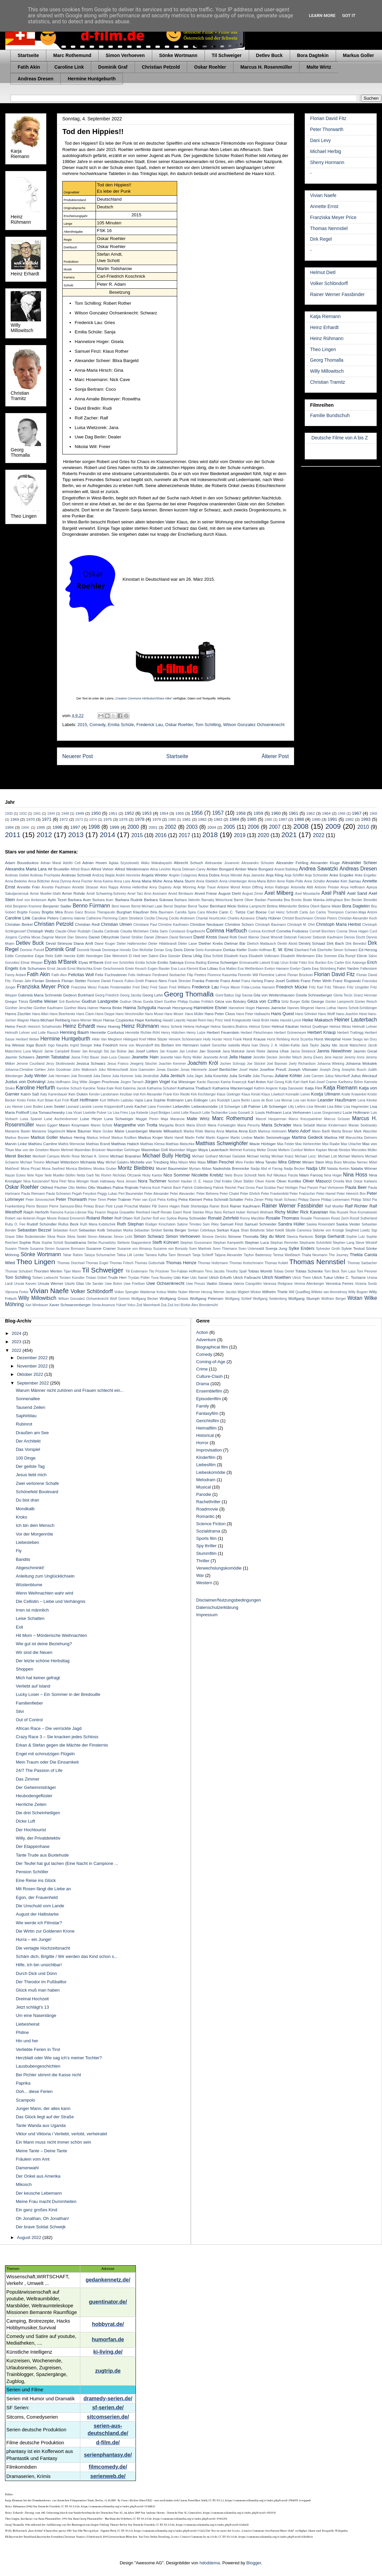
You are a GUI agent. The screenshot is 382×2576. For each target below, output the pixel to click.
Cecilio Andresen (182, 918)
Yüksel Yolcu (126, 1305)
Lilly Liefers (296, 1106)
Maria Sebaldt (304, 1125)
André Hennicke (128, 875)
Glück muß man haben (38, 1990)
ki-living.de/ (108, 2352)
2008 (300, 826)
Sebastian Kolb (92, 1230)
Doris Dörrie (184, 949)
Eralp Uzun (280, 962)
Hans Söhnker (306, 1014)
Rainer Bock (218, 1206)
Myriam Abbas (200, 1168)
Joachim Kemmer (172, 1063)
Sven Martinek (200, 1248)
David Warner (248, 937)
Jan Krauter (169, 1051)
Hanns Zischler (18, 1013)
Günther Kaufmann (48, 1008)
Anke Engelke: (366, 875)
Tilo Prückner (159, 1271)
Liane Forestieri (160, 1106)
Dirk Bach (335, 943)
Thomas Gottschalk (150, 1263)
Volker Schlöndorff (329, 283)
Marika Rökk (193, 1131)
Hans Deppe (105, 1014)
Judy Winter (35, 1075)
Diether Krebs (210, 943)
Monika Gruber (105, 1168)
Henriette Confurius (107, 1032)
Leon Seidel (54, 1106)
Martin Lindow (241, 1137)
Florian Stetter (74, 980)
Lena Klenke (367, 1100)
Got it (348, 15)
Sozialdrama (75, 1242)
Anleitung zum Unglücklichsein (45, 1576)
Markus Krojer (150, 1137)
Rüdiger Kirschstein (160, 1224)
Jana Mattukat (233, 1051)
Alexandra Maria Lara (26, 868)
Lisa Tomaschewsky (47, 1112)
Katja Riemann (325, 316)
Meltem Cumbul (290, 1150)
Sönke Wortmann (178, 55)
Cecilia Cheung (156, 918)
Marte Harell (174, 1137)
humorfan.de (108, 2339)
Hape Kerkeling (148, 1020)
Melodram (205, 1479)
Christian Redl (87, 924)
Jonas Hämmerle (193, 1069)
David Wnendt (271, 937)
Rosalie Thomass (282, 1217)
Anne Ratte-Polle (290, 881)
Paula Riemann (33, 1193)
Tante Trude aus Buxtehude (42, 1855)
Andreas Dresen (35, 78)
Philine (22, 2032)
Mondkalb (25, 1508)
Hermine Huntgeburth (92, 78)
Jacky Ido (328, 1045)
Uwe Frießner (134, 1283)
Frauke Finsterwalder (114, 987)
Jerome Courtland (30, 1063)
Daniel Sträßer (132, 937)
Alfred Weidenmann (132, 869)
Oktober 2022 (30, 1374)
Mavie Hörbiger (262, 1143)
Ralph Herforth (36, 1212)
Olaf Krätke (223, 1181)
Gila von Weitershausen (274, 995)
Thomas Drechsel (71, 1263)
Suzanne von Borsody (170, 1248)
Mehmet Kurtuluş (242, 1150)
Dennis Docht (354, 937)
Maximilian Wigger (183, 1150)
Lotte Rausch (191, 1112)
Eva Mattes (227, 968)
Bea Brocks (293, 900)
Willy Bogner (358, 1292)
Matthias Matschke (180, 1144)
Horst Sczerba (302, 1039)
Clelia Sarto (159, 931)
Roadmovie (207, 1509)
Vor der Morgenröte (34, 1534)
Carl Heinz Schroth (283, 912)
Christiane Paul (145, 924)
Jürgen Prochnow (104, 1081)
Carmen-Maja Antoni (361, 912)
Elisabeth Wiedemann (298, 956)
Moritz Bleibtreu (136, 1168)
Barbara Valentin (187, 900)
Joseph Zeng (329, 1069)
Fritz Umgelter (358, 987)
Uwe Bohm (113, 1283)
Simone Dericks (214, 1236)
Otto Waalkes (99, 1187)
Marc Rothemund (72, 55)
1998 (94, 827)
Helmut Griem (259, 1026)
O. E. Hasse (203, 1181)
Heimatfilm (206, 1428)
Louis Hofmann (268, 1112)
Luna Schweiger (118, 1118)
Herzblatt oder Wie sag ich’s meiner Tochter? (59, 2057)
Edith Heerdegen (90, 956)
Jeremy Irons (354, 1057)
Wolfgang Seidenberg (270, 1299)
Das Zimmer (27, 1779)
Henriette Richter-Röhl (142, 1032)
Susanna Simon (42, 1248)
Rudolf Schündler (42, 1224)
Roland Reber (99, 1217)
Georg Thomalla (326, 360)
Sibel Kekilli (275, 1230)
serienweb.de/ (108, 2476)
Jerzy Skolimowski (60, 1063)
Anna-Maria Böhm (262, 881)
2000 (133, 827)
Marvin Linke (16, 1143)
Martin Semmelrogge (272, 1137)
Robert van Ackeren (20, 1218)
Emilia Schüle (121, 724)
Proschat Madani (137, 1206)
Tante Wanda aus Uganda (41, 2125)
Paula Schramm (58, 1193)
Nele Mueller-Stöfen (60, 1175)
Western (204, 1582)
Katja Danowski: (291, 1088)
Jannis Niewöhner (334, 1050)
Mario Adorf (299, 1130)
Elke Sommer (326, 956)
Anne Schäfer (314, 881)
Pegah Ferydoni (84, 1193)
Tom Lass (348, 1271)
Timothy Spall (236, 1271)
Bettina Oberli (308, 906)
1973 (79, 819)
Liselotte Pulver (95, 1112)
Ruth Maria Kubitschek (98, 1224)
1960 (276, 813)
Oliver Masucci (317, 1180)
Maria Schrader (276, 1124)
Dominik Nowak (89, 950)
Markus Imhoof (98, 1137)
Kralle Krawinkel (353, 1094)
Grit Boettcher (70, 1001)
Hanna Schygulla (139, 1007)
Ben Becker (353, 900)
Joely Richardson (302, 1063)
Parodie (203, 1494)
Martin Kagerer (217, 1137)
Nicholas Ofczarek (127, 1175)
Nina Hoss (355, 1174)
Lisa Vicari (74, 1112)
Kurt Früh (62, 1100)
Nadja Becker (294, 1168)
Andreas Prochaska (45, 875)
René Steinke (193, 1212)
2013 (76, 834)
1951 (113, 813)
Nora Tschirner (152, 1180)
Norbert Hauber (180, 1181)
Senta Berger (175, 1230)
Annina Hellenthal (134, 887)
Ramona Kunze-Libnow (68, 1212)
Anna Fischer (82, 881)
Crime (202, 1369)
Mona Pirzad (30, 1168)
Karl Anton (257, 1081)
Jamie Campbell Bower (62, 1051)
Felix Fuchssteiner (111, 974)
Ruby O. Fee (15, 1224)
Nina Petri (59, 1181)
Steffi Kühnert (165, 1242)
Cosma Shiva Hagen (352, 931)
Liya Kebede (138, 1112)
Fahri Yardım (348, 968)
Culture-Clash (209, 1376)
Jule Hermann (59, 1076)
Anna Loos (122, 881)
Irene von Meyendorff (136, 1045)
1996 (57, 827)
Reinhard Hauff (147, 1212)
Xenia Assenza (103, 1305)
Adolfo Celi (72, 863)
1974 (93, 819)
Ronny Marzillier (252, 1218)
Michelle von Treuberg (149, 1162)
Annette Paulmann (56, 887)
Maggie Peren (147, 1119)
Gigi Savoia (243, 995)
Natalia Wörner (364, 1168)
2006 (253, 827)
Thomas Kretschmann (246, 1263)
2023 (17, 1341)
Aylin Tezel (57, 899)
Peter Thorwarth (326, 129)
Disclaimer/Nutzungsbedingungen (228, 1600)
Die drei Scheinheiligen (38, 1812)
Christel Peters (325, 918)
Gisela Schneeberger (314, 995)
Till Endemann (137, 1271)
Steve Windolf (366, 1242)
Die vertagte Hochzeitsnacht (43, 1948)
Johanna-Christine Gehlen (25, 1069)
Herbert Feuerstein (222, 1032)
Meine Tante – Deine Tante (41, 2150)
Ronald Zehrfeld (223, 1217)
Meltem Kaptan (315, 1150)
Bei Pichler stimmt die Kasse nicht (48, 2074)
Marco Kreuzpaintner (305, 1119)
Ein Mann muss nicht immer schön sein (53, 2142)
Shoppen (24, 1669)
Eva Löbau (208, 968)
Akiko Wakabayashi (156, 863)
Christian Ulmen (116, 924)
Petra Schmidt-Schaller (223, 1199)
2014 (107, 834)
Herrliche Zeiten (31, 1804)
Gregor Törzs (16, 1001)
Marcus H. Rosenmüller (266, 67)
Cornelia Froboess (292, 931)
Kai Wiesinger (184, 1081)
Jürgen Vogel (157, 1081)
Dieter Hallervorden (132, 943)
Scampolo (25, 2100)
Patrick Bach (171, 1187)
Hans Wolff (326, 1014)
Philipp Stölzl (361, 1199)
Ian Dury (370, 1039)
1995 (40, 827)
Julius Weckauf (364, 1075)
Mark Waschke (365, 1131)
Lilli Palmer (251, 1106)
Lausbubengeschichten (38, 2066)
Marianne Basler (18, 1131)
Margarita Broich (172, 1125)
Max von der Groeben (32, 1150)
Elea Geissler (170, 956)
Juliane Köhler (288, 1075)
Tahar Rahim (73, 1255)
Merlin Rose (70, 1156)
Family (202, 1406)
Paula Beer (356, 1187)
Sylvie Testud (353, 1248)
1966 (341, 813)
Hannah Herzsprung (175, 1007)
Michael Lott (327, 1156)
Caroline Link (69, 67)
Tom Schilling (208, 724)
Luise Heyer (91, 1118)
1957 (218, 813)
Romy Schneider (192, 1218)
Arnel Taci (135, 893)
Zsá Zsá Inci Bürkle (176, 1305)
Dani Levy (320, 140)
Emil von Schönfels (119, 962)
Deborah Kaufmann (328, 937)
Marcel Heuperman (271, 1119)
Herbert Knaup (321, 1032)
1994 (9, 827)
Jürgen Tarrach (132, 1082)
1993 (366, 819)
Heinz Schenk (171, 1026)
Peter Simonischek (40, 1199)
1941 (37, 813)
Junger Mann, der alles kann (43, 2108)
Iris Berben (164, 1045)
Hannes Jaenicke (271, 1007)
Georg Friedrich (107, 995)
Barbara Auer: (103, 900)
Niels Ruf (265, 1175)
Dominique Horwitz (116, 950)
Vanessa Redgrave (278, 1283)
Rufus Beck (68, 1224)
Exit (19, 1627)
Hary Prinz (215, 1020)
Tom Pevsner (367, 1271)
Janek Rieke (255, 1051)
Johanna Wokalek (361, 1063)
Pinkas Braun (94, 1206)
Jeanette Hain (145, 1056)
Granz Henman (365, 995)
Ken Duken (78, 1094)
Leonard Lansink (79, 1106)
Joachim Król (203, 1063)
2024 (17, 1333)
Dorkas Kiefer (235, 949)
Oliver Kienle (265, 1181)
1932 (23, 813)
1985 (252, 819)
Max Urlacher (351, 1144)
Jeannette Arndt (215, 1057)
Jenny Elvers (313, 1057)
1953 (147, 813)
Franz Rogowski (347, 980)
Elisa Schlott (213, 956)
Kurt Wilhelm (109, 1100)
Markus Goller (358, 55)
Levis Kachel (135, 1106)
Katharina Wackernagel (232, 1088)
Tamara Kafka (156, 1255)
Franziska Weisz (84, 987)
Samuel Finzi (231, 1224)
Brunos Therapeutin (100, 912)
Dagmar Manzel (54, 937)
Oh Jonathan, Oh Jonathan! (42, 2218)
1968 (373, 813)
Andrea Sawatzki (318, 868)
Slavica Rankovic (300, 1236)
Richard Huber (234, 1212)
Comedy (97, 724)
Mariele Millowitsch (165, 1131)
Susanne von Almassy (134, 1248)
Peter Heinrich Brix (351, 1193)
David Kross (205, 936)
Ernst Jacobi (56, 968)
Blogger (253, 2562)
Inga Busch (36, 1045)
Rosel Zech (340, 1218)
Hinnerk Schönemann (185, 1039)
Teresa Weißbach (286, 1255)
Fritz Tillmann (334, 987)
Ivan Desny (260, 1045)
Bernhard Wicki (223, 906)
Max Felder (285, 1144)
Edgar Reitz (44, 956)
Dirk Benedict (355, 943)
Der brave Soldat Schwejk (41, 2226)
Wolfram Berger (333, 1299)
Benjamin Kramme (27, 906)
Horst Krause (254, 1039)
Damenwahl (27, 2167)
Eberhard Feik (305, 950)
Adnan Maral (51, 863)
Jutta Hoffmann (59, 1082)
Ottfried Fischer (53, 1187)
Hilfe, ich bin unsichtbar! (39, 1964)
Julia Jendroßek (147, 1076)
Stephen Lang (343, 1242)
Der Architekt (28, 1441)
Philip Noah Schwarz (281, 1199)
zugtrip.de (108, 2371)
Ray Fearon (97, 1212)
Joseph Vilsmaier (303, 1069)
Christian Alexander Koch (357, 918)
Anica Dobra (209, 875)
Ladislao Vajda (132, 1100)
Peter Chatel (229, 1193)
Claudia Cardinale (105, 931)
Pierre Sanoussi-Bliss (66, 1206)
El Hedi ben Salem (144, 956)
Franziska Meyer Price (333, 217)
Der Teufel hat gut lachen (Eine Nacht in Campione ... (67, 1863)
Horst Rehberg (278, 1039)
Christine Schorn (239, 924)
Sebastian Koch (65, 1230)
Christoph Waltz (40, 931)
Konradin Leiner (298, 1094)
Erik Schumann (33, 968)
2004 (211, 827)
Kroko (21, 1517)
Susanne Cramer (101, 1248)
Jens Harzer (333, 1057)
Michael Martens (351, 1156)
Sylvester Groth (328, 1248)
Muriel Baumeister (172, 1168)
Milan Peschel (220, 1161)
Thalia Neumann (314, 1255)
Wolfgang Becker (144, 1299)
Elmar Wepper (32, 962)
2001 (153, 827)
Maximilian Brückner (90, 1150)
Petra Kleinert (190, 1199)
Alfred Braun (80, 869)
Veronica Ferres (339, 1283)
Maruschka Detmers (361, 1137)
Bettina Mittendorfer (282, 906)
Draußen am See (32, 1432)
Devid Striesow (59, 943)
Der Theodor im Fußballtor (41, 1981)
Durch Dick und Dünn (36, 1973)
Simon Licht (123, 1236)
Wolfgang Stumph (303, 1298)
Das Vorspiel (28, 1449)
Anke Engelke (341, 875)
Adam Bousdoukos (22, 862)
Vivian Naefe (323, 195)
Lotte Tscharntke (214, 1112)
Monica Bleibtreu (79, 1168)
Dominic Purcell (32, 950)
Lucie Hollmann (356, 1112)
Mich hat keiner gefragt (38, 1677)
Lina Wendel (316, 1106)
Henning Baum (74, 1032)
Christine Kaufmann (173, 924)
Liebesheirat (27, 2024)
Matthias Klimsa (152, 1144)
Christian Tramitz (327, 382)
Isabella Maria (239, 1045)
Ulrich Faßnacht (247, 1277)
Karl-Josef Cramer (323, 1082)
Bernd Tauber (198, 906)
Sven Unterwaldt (251, 1248)
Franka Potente (205, 980)
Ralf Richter (356, 1205)
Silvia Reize (56, 1236)
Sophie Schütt (52, 1242)
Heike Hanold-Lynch (285, 1020)
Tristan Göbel (96, 1277)
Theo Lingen (323, 349)
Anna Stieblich (207, 881)
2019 (239, 835)
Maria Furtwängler (221, 1125)
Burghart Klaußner (133, 912)
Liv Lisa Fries (118, 1112)
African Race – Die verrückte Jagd (48, 1728)
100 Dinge (25, 1458)
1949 (79, 813)
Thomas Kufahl (276, 1263)
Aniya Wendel (231, 875)
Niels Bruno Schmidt (241, 1175)
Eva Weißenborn (251, 968)
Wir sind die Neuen (34, 1652)
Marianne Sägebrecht (48, 1131)
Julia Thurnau (262, 1076)
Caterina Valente (72, 918)
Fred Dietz (141, 987)
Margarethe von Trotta (136, 1124)
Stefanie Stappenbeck (134, 1242)
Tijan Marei (72, 1271)
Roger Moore (47, 1218)
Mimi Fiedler (244, 1162)
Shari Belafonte (253, 1230)
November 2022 (33, 1366)
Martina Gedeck (307, 1137)
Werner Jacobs (224, 1292)
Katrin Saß (30, 1094)
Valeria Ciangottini (247, 1283)
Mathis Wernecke (71, 1144)
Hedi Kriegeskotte (237, 1020)
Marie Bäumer (79, 1131)
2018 (210, 834)
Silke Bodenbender (31, 1236)
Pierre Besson (37, 1206)
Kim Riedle (181, 1094)
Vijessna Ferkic (16, 1292)
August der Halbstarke (37, 1914)
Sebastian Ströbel (148, 1230)
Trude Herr (117, 1277)
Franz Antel (230, 980)
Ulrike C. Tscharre (350, 1277)
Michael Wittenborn (62, 1162)
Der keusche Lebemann (39, 2193)
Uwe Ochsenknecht (166, 1283)
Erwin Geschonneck (108, 968)
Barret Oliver (243, 900)
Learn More (322, 15)
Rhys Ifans (213, 1212)
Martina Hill (334, 1137)
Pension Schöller (32, 1871)
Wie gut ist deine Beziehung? (44, 1643)
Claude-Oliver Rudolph (72, 931)
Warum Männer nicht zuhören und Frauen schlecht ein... (70, 1390)
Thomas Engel (97, 1263)
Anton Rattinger (277, 887)
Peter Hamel (326, 1193)
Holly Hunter (212, 1039)
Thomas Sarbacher (362, 1263)
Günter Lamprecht (339, 1001)
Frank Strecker (179, 981)
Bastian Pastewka (268, 900)
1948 (65, 813)
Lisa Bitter (335, 1106)
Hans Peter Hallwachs (253, 1014)
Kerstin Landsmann (104, 1094)
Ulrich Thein (301, 1277)
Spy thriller (206, 1545)
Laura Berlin (240, 1100)
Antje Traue (206, 887)
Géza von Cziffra (263, 1001)
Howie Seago (352, 1039)
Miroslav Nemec (355, 1162)
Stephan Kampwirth (228, 1242)
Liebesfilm (181, 1106)
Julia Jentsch (172, 1075)
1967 (356, 813)
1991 (332, 819)
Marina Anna (214, 1131)
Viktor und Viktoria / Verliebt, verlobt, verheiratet (61, 2133)
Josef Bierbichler (223, 1069)
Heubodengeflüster (34, 1795)
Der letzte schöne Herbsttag (42, 1660)
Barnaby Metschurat (217, 900)
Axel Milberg (278, 893)
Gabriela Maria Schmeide (40, 995)
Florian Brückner (300, 975)
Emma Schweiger (222, 962)
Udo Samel (198, 1277)
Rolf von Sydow (165, 1218)
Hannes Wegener (300, 1008)
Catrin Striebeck (131, 918)
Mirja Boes (333, 1162)
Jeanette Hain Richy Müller (181, 1057)
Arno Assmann (155, 893)
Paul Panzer (308, 1187)
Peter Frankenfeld (275, 1193)
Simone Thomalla (243, 1236)
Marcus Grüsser (337, 1119)
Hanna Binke (111, 1007)
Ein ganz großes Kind (36, 2209)
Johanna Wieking (330, 1063)
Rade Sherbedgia (194, 1206)
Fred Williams (180, 987)
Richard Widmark (260, 1212)
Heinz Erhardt (324, 327)
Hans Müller (194, 1014)
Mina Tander (266, 1162)
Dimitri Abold (287, 943)
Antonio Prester (327, 887)
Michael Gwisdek (232, 1156)
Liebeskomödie (204, 1106)
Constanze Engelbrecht (187, 931)
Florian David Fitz (328, 118)
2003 (192, 827)
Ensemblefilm (209, 1391)
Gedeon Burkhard (78, 995)
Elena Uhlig (192, 955)
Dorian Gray (163, 950)
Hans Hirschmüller (130, 1014)
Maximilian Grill (154, 1149)
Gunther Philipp (176, 1001)
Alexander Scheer (359, 862)
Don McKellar (142, 950)
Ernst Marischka (79, 968)
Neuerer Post (77, 756)
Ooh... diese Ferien (34, 2091)
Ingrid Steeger (81, 1045)
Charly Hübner (268, 918)
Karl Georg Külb (279, 1082)
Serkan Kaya (228, 1230)
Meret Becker (18, 1155)
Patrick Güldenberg (197, 1187)
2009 (333, 826)
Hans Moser (154, 1014)
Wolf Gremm (120, 1299)
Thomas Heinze (181, 1262)
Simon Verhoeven (125, 55)
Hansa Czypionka (118, 1020)
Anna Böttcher (39, 881)
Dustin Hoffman (260, 950)
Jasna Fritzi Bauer (85, 1057)
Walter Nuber (178, 1292)
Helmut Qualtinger (314, 1026)
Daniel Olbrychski (104, 937)
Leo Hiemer (14, 1106)
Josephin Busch (353, 1069)
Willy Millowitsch (327, 371)
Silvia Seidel (76, 1236)
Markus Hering (72, 1137)
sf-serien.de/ (108, 2407)
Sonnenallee (28, 1398)
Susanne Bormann (70, 1248)
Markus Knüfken (124, 1137)
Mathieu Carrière (42, 1143)
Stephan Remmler (284, 1242)
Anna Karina (103, 881)
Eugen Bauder (159, 968)
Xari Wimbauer (36, 1305)
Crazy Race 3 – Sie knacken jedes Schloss (57, 1736)
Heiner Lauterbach (355, 1019)
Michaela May (92, 1162)
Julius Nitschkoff (337, 1076)
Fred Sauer (159, 987)
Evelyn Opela (300, 968)
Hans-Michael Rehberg (50, 1020)
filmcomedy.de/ (108, 2467)
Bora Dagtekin (313, 55)
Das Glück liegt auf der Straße (45, 2116)
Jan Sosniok (210, 1051)
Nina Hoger (333, 1175)
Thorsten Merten (48, 1271)
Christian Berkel (19, 924)
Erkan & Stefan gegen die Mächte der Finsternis (62, 1745)
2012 (44, 834)
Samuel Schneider (260, 1224)
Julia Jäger (195, 1076)
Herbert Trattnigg (350, 1032)
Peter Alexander (156, 1193)
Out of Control (29, 1719)
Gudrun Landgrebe (100, 1001)
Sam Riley (211, 1224)
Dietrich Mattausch (261, 943)
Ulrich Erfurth (220, 1277)
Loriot (175, 1112)
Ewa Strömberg (324, 968)
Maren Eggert (46, 1125)
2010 (363, 827)
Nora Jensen (127, 1181)
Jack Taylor (310, 1045)
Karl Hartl (300, 1082)
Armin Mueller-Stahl (45, 893)
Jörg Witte (79, 1082)
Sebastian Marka (120, 1230)
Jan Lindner (188, 1051)
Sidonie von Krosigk (328, 1230)
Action (202, 1332)
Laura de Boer (262, 1100)
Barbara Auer (79, 899)
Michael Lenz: (306, 1156)
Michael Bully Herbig (166, 1155)
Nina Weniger (78, 1181)
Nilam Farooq (311, 1175)
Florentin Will (248, 975)
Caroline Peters (45, 918)
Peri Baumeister (131, 1193)
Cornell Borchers (322, 931)
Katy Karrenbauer (54, 1094)
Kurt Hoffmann (84, 1099)
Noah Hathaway (102, 1181)
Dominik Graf (113, 67)
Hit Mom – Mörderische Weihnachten (51, 1635)
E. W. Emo (283, 949)
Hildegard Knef (134, 1039)
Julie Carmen (313, 1076)
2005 (229, 827)
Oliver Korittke (288, 1181)
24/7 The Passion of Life (39, 1770)
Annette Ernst (324, 206)
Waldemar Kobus (153, 1292)
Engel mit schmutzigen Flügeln (45, 1753)
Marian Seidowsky (362, 1125)
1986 (268, 819)
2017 (185, 835)
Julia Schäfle (240, 1075)
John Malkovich (85, 1069)
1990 (316, 819)
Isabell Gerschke (213, 1045)
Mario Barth (321, 1131)
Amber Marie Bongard (254, 869)
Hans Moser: (174, 1014)
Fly (18, 1550)
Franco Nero (156, 980)
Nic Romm (103, 1175)
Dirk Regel (321, 239)
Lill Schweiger (229, 1106)
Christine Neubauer (206, 924)
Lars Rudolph (219, 1100)
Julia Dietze (102, 1076)
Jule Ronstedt (81, 1076)
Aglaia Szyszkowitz (124, 863)
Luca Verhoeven (297, 1112)
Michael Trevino (32, 1162)
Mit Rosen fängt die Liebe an (43, 1888)
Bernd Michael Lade (146, 906)
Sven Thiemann (225, 1248)
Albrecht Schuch (188, 862)
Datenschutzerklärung (217, 1607)
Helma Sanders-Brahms (229, 1026)
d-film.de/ (108, 2442)
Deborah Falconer (298, 937)
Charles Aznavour (241, 918)
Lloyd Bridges (159, 1112)
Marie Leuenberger (131, 1131)
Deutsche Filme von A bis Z (339, 437)
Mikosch (24, 2184)
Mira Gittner (289, 1161)
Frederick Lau (149, 724)
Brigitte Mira (52, 912)
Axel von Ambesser (31, 900)
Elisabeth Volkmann (264, 956)
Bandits (23, 1559)
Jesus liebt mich (31, 1474)
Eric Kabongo (355, 962)
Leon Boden (33, 1106)
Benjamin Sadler (57, 906)
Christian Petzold (161, 67)
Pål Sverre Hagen (166, 1206)
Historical (205, 1435)
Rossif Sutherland (363, 1218)
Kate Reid (114, 1088)
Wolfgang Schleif (238, 1299)
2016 (161, 835)
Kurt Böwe (45, 1100)
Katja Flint (313, 1088)
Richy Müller (287, 1211)
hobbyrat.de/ (108, 2324)
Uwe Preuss (195, 1283)
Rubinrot (24, 1424)
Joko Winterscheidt (113, 1069)
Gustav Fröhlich (201, 1001)
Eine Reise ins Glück (36, 1880)
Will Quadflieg (299, 1292)
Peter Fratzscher (302, 1193)
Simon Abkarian (100, 1236)
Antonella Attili (302, 887)
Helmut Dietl (322, 272)
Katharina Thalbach (194, 1088)
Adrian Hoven (94, 862)
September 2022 (33, 1383)
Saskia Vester (348, 1224)
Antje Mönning (184, 887)
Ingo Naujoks (58, 1045)
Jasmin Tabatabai (53, 1056)
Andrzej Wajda (103, 875)
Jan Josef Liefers (143, 1051)
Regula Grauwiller (121, 1212)
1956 (197, 813)
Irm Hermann (187, 1045)
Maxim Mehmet (61, 1150)
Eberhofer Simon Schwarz (337, 950)
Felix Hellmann (139, 975)
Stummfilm (206, 1553)
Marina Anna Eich (241, 1131)
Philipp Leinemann (335, 1199)
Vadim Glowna (219, 1283)
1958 (241, 813)
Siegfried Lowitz (357, 1230)
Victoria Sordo (366, 1283)
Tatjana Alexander (228, 1255)
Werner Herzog (200, 1292)
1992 (349, 819)
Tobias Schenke (309, 1271)
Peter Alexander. (182, 1193)
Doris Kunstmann (208, 950)
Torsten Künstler (72, 1277)
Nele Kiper (35, 1175)
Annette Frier (28, 887)
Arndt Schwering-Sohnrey (106, 893)
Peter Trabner (119, 1199)
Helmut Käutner (285, 1026)
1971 (47, 819)
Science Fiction (210, 1523)
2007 (275, 827)
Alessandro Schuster (257, 863)
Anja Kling (274, 875)
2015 (82, 724)
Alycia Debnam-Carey (188, 869)
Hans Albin (40, 1014)
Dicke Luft (25, 1821)
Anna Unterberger (233, 881)
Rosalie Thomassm (315, 1218)
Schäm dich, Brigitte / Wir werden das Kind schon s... (67, 1956)
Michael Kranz (282, 1156)
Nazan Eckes (15, 1175)
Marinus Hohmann (272, 1131)
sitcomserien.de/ (108, 2417)
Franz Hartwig (252, 981)
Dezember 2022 (33, 1357)
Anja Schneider (316, 875)
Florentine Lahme (272, 975)
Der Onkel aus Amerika (38, 2176)
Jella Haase (240, 1056)
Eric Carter (336, 962)
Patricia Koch (150, 1187)
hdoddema (209, 2562)
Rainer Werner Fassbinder (337, 294)
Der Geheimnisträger (36, 1787)
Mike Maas (197, 1162)
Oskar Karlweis (365, 1181)
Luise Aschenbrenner (61, 1119)
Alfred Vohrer (102, 869)
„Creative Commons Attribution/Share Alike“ (144, 698)
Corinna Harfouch (226, 930)
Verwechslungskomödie (219, 1568)
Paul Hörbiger (287, 1187)
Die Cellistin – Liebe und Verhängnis (50, 1601)
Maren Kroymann (74, 1125)
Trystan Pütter (139, 1277)
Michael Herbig (325, 151)
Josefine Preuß (273, 1069)
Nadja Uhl (315, 1168)
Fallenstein (368, 968)
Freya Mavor (230, 987)
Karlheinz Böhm (350, 1082)
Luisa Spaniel (31, 1119)
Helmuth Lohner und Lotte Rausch (32, 1032)
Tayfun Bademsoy (258, 1255)
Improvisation (209, 1450)
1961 (293, 813)
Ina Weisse (15, 1045)
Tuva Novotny (161, 1277)
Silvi (20, 1711)
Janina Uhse (278, 1051)
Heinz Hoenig (108, 1026)
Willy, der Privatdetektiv (38, 1838)
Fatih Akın (59, 975)
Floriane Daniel (99, 981)
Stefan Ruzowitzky (101, 1242)
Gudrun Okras (131, 1001)
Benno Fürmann (91, 905)
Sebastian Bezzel (34, 1229)
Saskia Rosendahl (320, 1224)
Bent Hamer (121, 906)
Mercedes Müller (364, 1150)
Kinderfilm (205, 1457)
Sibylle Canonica (298, 1230)
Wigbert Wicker (249, 1292)
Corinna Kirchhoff (261, 931)
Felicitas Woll (81, 974)
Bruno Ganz (73, 912)
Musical (203, 1487)
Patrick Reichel (224, 1187)
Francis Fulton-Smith (128, 981)
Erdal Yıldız (298, 962)
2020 (263, 835)
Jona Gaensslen (142, 1069)
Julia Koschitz (216, 1075)
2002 (171, 827)
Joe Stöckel (256, 1063)
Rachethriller (208, 1501)
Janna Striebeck (303, 1051)
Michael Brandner (125, 1156)
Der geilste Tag (30, 1466)
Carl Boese (257, 912)
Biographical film (212, 1347)
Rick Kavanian (314, 1211)
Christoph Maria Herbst (338, 924)
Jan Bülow (118, 1051)
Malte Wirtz (318, 67)
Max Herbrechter (308, 1144)
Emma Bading (196, 962)
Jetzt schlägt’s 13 (32, 2007)
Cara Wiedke (207, 912)
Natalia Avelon (338, 1168)
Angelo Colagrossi (183, 875)
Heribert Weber (27, 1039)
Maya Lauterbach (213, 1149)
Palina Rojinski (125, 1187)
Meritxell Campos (46, 1156)
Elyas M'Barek (60, 962)
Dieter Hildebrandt (162, 943)
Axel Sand (357, 893)
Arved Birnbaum (180, 893)
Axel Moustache (307, 893)
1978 (140, 819)
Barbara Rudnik (129, 899)
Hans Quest (282, 1013)
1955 (179, 813)
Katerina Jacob (134, 1088)
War (200, 1575)
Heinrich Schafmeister (45, 1026)
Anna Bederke (16, 881)
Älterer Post (275, 756)
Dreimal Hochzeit (32, 1998)
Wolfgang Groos (174, 1298)
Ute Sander (95, 1283)
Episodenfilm (208, 1398)
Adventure (206, 1339)
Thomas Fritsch (121, 1263)
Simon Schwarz (149, 1236)
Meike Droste (267, 1150)
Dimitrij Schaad (312, 943)
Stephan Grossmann (196, 1242)
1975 (107, 819)
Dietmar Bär (234, 943)
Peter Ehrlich (250, 1193)
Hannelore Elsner (210, 1007)
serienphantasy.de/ (108, 2455)
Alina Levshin (160, 869)
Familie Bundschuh (330, 415)
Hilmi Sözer (158, 1039)
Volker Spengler (126, 1292)
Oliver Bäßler (243, 1181)
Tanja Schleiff (202, 1255)
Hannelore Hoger (241, 1008)
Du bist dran (27, 1500)
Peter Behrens (207, 1193)
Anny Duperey (160, 887)
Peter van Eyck (144, 1199)
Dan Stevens (77, 937)
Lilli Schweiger (274, 1106)
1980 (172, 819)
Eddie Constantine (19, 956)
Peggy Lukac (107, 1193)
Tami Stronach (179, 1255)
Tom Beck (331, 1271)
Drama (202, 1383)
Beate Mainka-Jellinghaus (323, 900)
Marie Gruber (103, 1131)
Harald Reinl (196, 1020)
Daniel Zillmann (156, 937)
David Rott (227, 937)
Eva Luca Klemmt (184, 968)
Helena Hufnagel (196, 1026)
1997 (75, 827)
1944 (51, 813)
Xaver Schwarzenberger (70, 1305)
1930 (9, 813)
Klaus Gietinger (228, 1094)
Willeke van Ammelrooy (329, 1292)
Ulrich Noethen (276, 1277)
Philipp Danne (309, 1199)
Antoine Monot (228, 887)
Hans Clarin (85, 1014)
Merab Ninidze (339, 1150)
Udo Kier (181, 1277)
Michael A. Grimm (95, 1156)
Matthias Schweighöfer (221, 1143)
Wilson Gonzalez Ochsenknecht (253, 724)
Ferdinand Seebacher (169, 975)
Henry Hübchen (173, 1032)
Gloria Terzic (343, 995)
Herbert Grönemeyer (290, 1032)
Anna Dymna (61, 881)
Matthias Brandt (98, 1144)
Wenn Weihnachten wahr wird (44, 1593)
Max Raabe (331, 1144)
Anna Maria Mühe (147, 881)
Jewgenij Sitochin (143, 1063)
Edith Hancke (65, 956)
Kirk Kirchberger (203, 1094)
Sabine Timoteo (189, 1224)
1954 (164, 813)
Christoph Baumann (270, 924)
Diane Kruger (105, 943)
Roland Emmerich (71, 1218)
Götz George (312, 1001)
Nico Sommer (177, 1174)
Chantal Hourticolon (211, 918)
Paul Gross (246, 1187)
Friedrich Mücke (291, 986)
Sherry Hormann (327, 162)
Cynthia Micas (30, 937)
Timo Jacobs (214, 1271)
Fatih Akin (29, 67)
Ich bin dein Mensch (35, 1525)
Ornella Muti (342, 1181)
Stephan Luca (256, 1242)
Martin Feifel (194, 1137)
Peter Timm (97, 1199)
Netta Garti (85, 1175)
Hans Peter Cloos (219, 1013)
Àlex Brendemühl (204, 1305)
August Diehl (229, 893)
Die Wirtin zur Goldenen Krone (45, 1931)
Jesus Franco (118, 1063)
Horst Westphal (327, 1039)
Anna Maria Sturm (179, 881)
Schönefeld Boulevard (37, 1491)
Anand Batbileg (286, 869)
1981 (186, 819)
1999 (114, 827)
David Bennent (181, 937)
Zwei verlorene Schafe (37, 1483)
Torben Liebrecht (45, 1277)
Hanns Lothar (325, 1008)
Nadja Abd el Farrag (266, 1168)
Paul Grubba (266, 1187)
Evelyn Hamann (276, 968)
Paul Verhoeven (331, 1187)
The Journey (338, 1255)
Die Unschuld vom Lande (40, 1905)
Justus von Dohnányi (25, 1081)
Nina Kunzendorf (36, 1181)
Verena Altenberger (309, 1283)
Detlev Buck (269, 55)
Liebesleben (27, 1542)
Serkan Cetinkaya (201, 1230)
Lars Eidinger (196, 1100)
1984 (234, 819)
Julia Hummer (122, 1076)
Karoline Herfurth (35, 1087)
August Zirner (252, 893)
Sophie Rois (29, 1242)
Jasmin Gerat (365, 1051)
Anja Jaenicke (254, 875)
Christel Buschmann (297, 918)
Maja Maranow (173, 1119)
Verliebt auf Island (33, 1686)
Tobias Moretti (260, 1271)
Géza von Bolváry (230, 1001)
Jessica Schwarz (91, 1063)
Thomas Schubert (19, 1271)
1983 (218, 819)
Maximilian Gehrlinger (123, 1150)
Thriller (202, 1560)
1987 (282, 819)
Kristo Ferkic (26, 1100)
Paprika (23, 2083)
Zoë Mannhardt (148, 1305)
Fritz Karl (316, 987)
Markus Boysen (17, 1137)
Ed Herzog (368, 949)
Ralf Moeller (334, 1206)
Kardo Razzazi (208, 1082)
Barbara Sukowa (158, 899)
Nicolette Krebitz (207, 1174)
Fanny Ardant (15, 975)
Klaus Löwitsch (272, 1094)
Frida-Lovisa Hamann (258, 987)
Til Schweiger (227, 55)
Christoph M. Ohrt (301, 924)
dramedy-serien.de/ (108, 2398)
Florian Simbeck (46, 980)
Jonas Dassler (168, 1069)
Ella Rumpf (347, 956)
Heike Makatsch (317, 1019)
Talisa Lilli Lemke (130, 1255)
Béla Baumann (162, 912)
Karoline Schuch (69, 1088)
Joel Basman (277, 1063)
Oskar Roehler (210, 67)
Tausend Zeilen (30, 1407)
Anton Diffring (252, 887)
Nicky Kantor (152, 1175)
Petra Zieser (253, 1199)
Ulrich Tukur (322, 1277)
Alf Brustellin (58, 869)
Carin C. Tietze (232, 912)
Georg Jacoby (131, 995)
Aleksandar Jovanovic (222, 863)
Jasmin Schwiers (19, 1057)
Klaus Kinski (250, 1094)
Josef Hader (248, 1069)
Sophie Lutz (355, 1236)
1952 (129, 813)
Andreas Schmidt (76, 875)
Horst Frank (232, 1039)
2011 (12, 834)
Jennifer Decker (265, 1057)
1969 (14, 819)
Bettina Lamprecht (251, 906)
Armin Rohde (73, 893)
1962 (310, 813)
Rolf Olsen (123, 1218)
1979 (156, 819)
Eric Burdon (317, 962)
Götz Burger (290, 1001)
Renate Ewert (171, 1212)
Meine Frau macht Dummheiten (46, 2201)
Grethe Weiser (43, 1001)
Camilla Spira (185, 912)
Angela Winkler (155, 875)
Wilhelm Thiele (275, 1292)
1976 (123, 819)
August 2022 (30, 2237)
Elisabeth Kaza (235, 956)
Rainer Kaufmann (245, 1206)
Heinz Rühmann (326, 338)
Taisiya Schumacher (100, 1255)
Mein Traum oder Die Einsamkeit (47, 1762)
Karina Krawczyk (234, 1082)
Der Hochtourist (31, 1829)
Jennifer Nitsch (290, 1057)
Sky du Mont (272, 1236)
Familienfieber (29, 1703)
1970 (30, 819)
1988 (299, 819)
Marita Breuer (342, 1131)
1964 (326, 813)
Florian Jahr (22, 981)
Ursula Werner (50, 1283)
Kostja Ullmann (325, 1093)
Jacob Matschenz (352, 1045)
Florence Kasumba (222, 975)
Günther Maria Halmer (81, 1008)
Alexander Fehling (292, 862)
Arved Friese (205, 893)
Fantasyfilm (207, 1413)
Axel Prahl (333, 893)
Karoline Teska (94, 1088)
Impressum (206, 1614)
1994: (25, 827)
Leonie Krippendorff (108, 1106)
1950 (96, 813)
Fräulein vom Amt (32, 2159)
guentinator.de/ (108, 2302)
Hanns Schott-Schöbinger (357, 1008)
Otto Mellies (77, 1187)
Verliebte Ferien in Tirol (38, 2049)
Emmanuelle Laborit (254, 962)
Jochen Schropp (232, 1063)
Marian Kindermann (331, 1125)
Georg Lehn (153, 995)
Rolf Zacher (143, 1218)
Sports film (206, 1538)
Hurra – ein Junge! (33, 1939)
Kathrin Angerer (266, 1088)
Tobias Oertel (283, 1271)
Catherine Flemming (102, 918)
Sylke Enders (302, 1248)
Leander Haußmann (337, 1099)
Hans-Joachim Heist (351, 1014)
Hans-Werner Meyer (86, 1020)
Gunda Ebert (153, 1001)
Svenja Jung (276, 1248)
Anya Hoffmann (353, 887)
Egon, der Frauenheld (37, 1897)
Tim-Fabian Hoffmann (186, 1271)
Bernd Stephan (175, 906)
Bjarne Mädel (330, 906)
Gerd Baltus (224, 995)
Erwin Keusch (136, 968)
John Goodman (59, 1069)
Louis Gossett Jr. (242, 1112)
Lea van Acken (304, 1100)
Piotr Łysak (114, 1206)
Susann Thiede (17, 1248)
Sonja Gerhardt (329, 1236)
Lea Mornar (283, 1100)
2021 (289, 834)
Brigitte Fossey (28, 912)
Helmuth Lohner (364, 1026)
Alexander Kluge (325, 862)
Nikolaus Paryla (285, 1175)
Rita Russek (338, 1212)
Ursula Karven (25, 1283)
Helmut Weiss (340, 1026)
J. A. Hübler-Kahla (285, 1045)
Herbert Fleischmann (257, 1032)
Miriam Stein (313, 1162)
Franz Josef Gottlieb (281, 980)
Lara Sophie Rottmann (164, 1100)
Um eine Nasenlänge (36, 2015)
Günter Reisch (366, 1001)
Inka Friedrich (106, 1045)
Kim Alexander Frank (156, 1094)
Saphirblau (26, 1415)
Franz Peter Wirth (316, 980)
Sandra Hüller (291, 1223)
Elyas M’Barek (91, 962)
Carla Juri (307, 912)
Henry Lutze (196, 1032)
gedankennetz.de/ (108, 2280)
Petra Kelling (167, 1199)
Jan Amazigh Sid (95, 1051)
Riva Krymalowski (363, 1212)
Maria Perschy (248, 1125)
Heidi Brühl (260, 1020)
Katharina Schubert (162, 1088)
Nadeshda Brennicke (231, 1168)
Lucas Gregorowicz (327, 1112)
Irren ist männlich (32, 1610)
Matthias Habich (125, 1143)
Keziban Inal (129, 1094)
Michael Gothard (205, 1156)
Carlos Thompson (330, 912)
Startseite (28, 55)
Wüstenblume (29, 1584)
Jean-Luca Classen (116, 1057)
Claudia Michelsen (134, 931)
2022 (319, 835)
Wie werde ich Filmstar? (39, 1922)
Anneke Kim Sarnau (343, 881)
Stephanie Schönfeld (315, 1242)
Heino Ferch (15, 1026)
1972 (63, 819)
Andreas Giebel (17, 875)
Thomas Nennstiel (329, 228)
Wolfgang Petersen (206, 1298)
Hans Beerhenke (62, 1014)
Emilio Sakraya (171, 962)
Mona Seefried (53, 1168)
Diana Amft (83, 943)
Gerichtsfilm (207, 1420)
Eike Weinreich (116, 956)
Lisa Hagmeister (356, 1106)
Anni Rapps (109, 887)
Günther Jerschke (18, 1008)
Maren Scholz (102, 1125)
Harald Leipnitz (174, 1020)
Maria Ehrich (196, 1125)
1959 (258, 813)
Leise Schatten (30, 1618)
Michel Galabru (117, 1162)
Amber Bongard (220, 869)
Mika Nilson (179, 1162)
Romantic (205, 1516)
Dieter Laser (187, 943)
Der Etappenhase (32, 1846)
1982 (202, 819)
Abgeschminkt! (30, 1567)
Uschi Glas (74, 1283)
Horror (202, 1442)
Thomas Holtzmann (213, 1263)
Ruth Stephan (130, 1223)
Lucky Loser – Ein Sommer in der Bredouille (58, 1694)
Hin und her (27, 2040)
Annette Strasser (85, 887)
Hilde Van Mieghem (107, 1039)
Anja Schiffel (294, 875)
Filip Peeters (196, 975)
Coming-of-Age (210, 1361)
